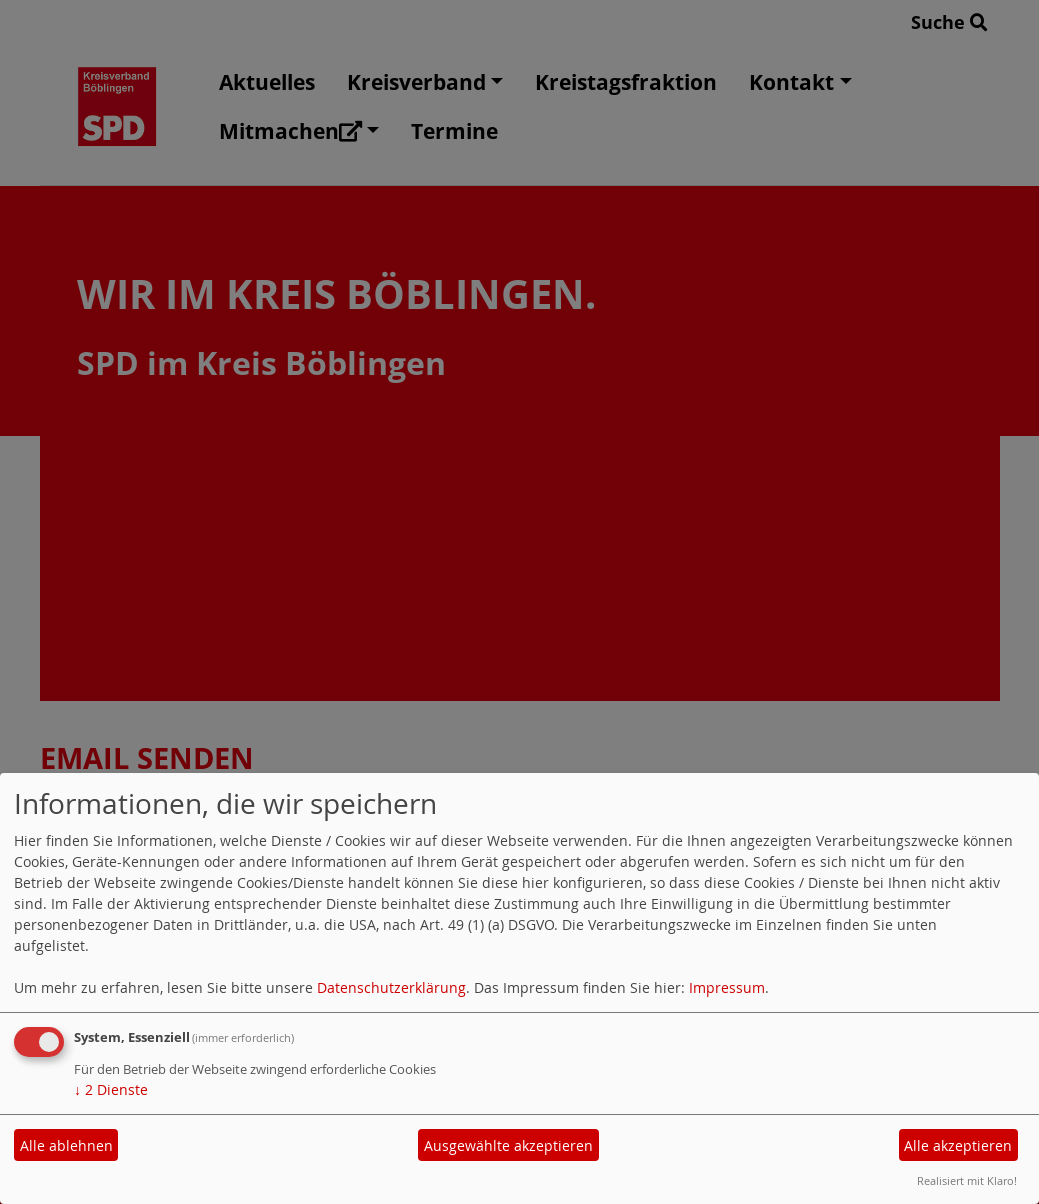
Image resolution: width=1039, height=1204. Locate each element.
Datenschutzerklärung (391, 987)
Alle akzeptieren (958, 1145)
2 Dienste (111, 1089)
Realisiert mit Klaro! (967, 1180)
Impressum (727, 987)
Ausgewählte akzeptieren (508, 1145)
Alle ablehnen (66, 1145)
